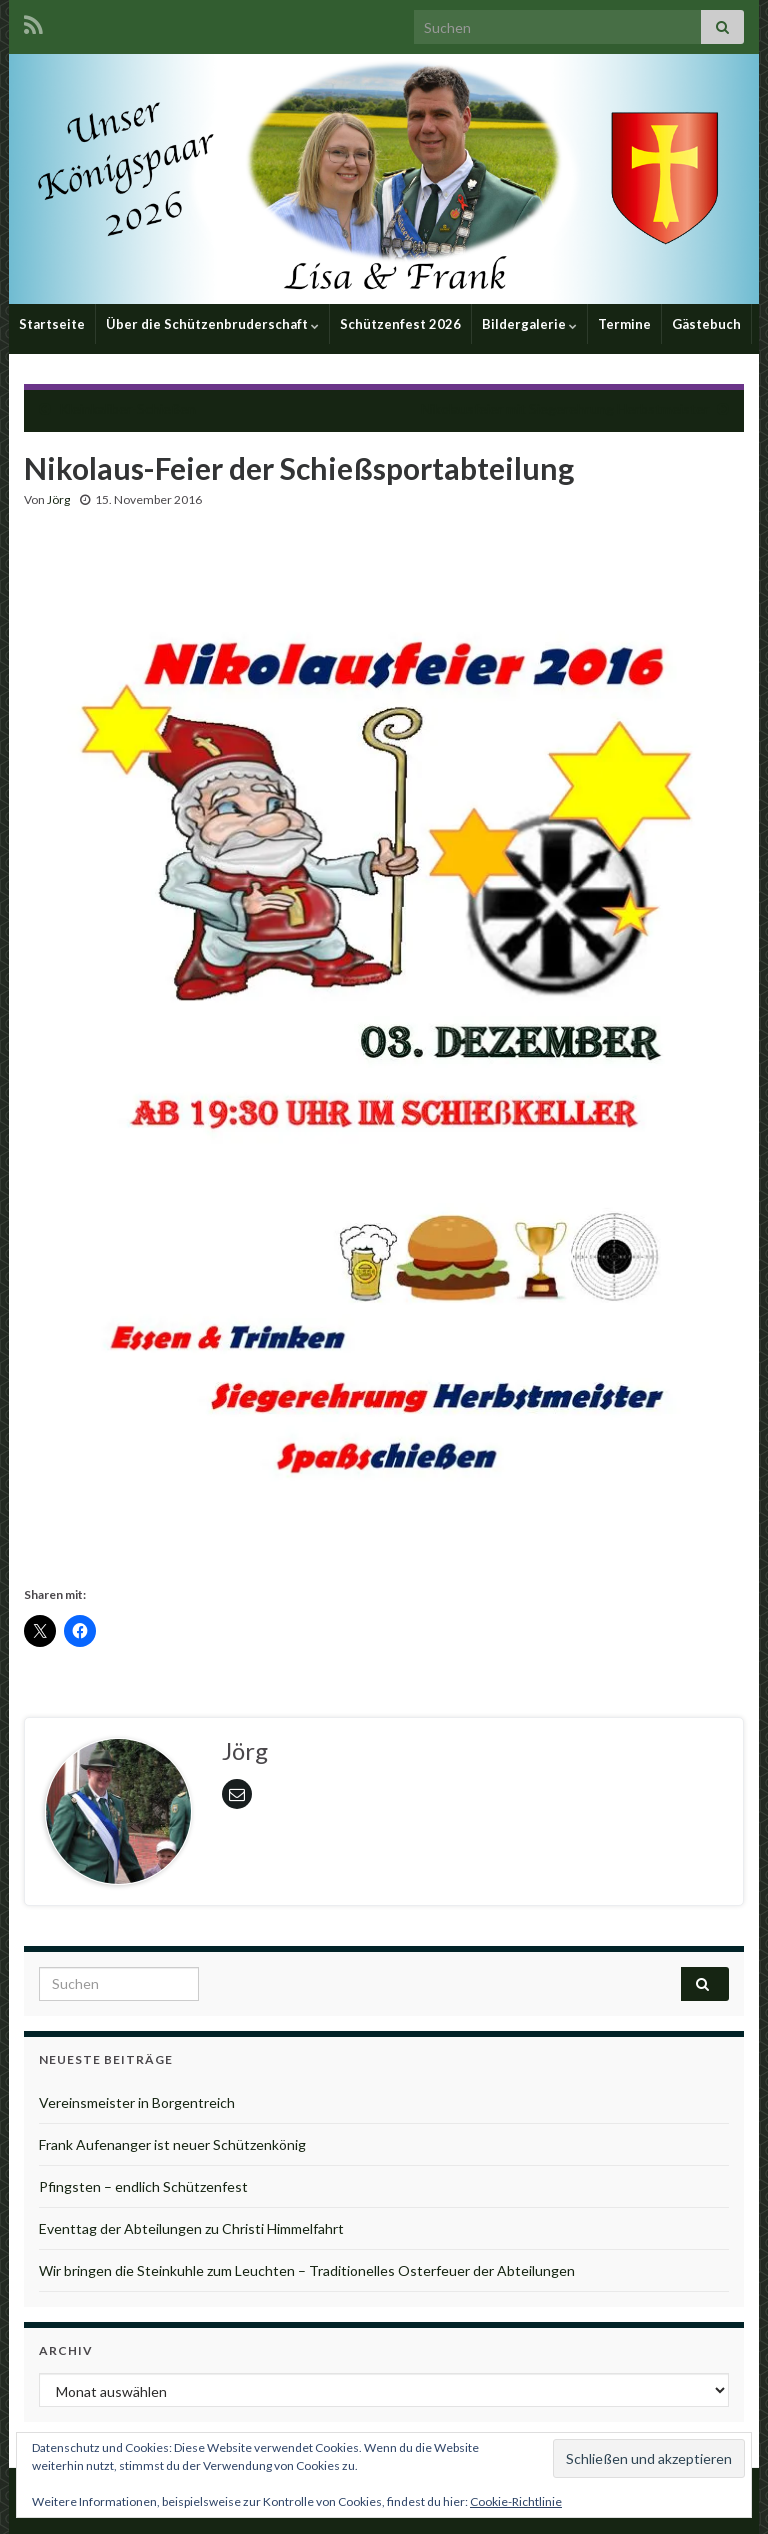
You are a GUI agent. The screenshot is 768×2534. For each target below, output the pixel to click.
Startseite (52, 324)
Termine (624, 324)
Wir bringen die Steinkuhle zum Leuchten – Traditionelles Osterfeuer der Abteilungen (307, 2270)
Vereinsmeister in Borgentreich (137, 2102)
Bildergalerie (529, 324)
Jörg (58, 499)
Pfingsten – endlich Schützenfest (143, 2186)
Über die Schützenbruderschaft (212, 324)
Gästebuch (706, 324)
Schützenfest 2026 (400, 324)
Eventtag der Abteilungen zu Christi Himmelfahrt (191, 2228)
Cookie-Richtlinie (516, 2501)
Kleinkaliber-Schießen (127, 408)
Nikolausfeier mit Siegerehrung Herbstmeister (565, 408)
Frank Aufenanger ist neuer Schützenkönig (172, 2144)
